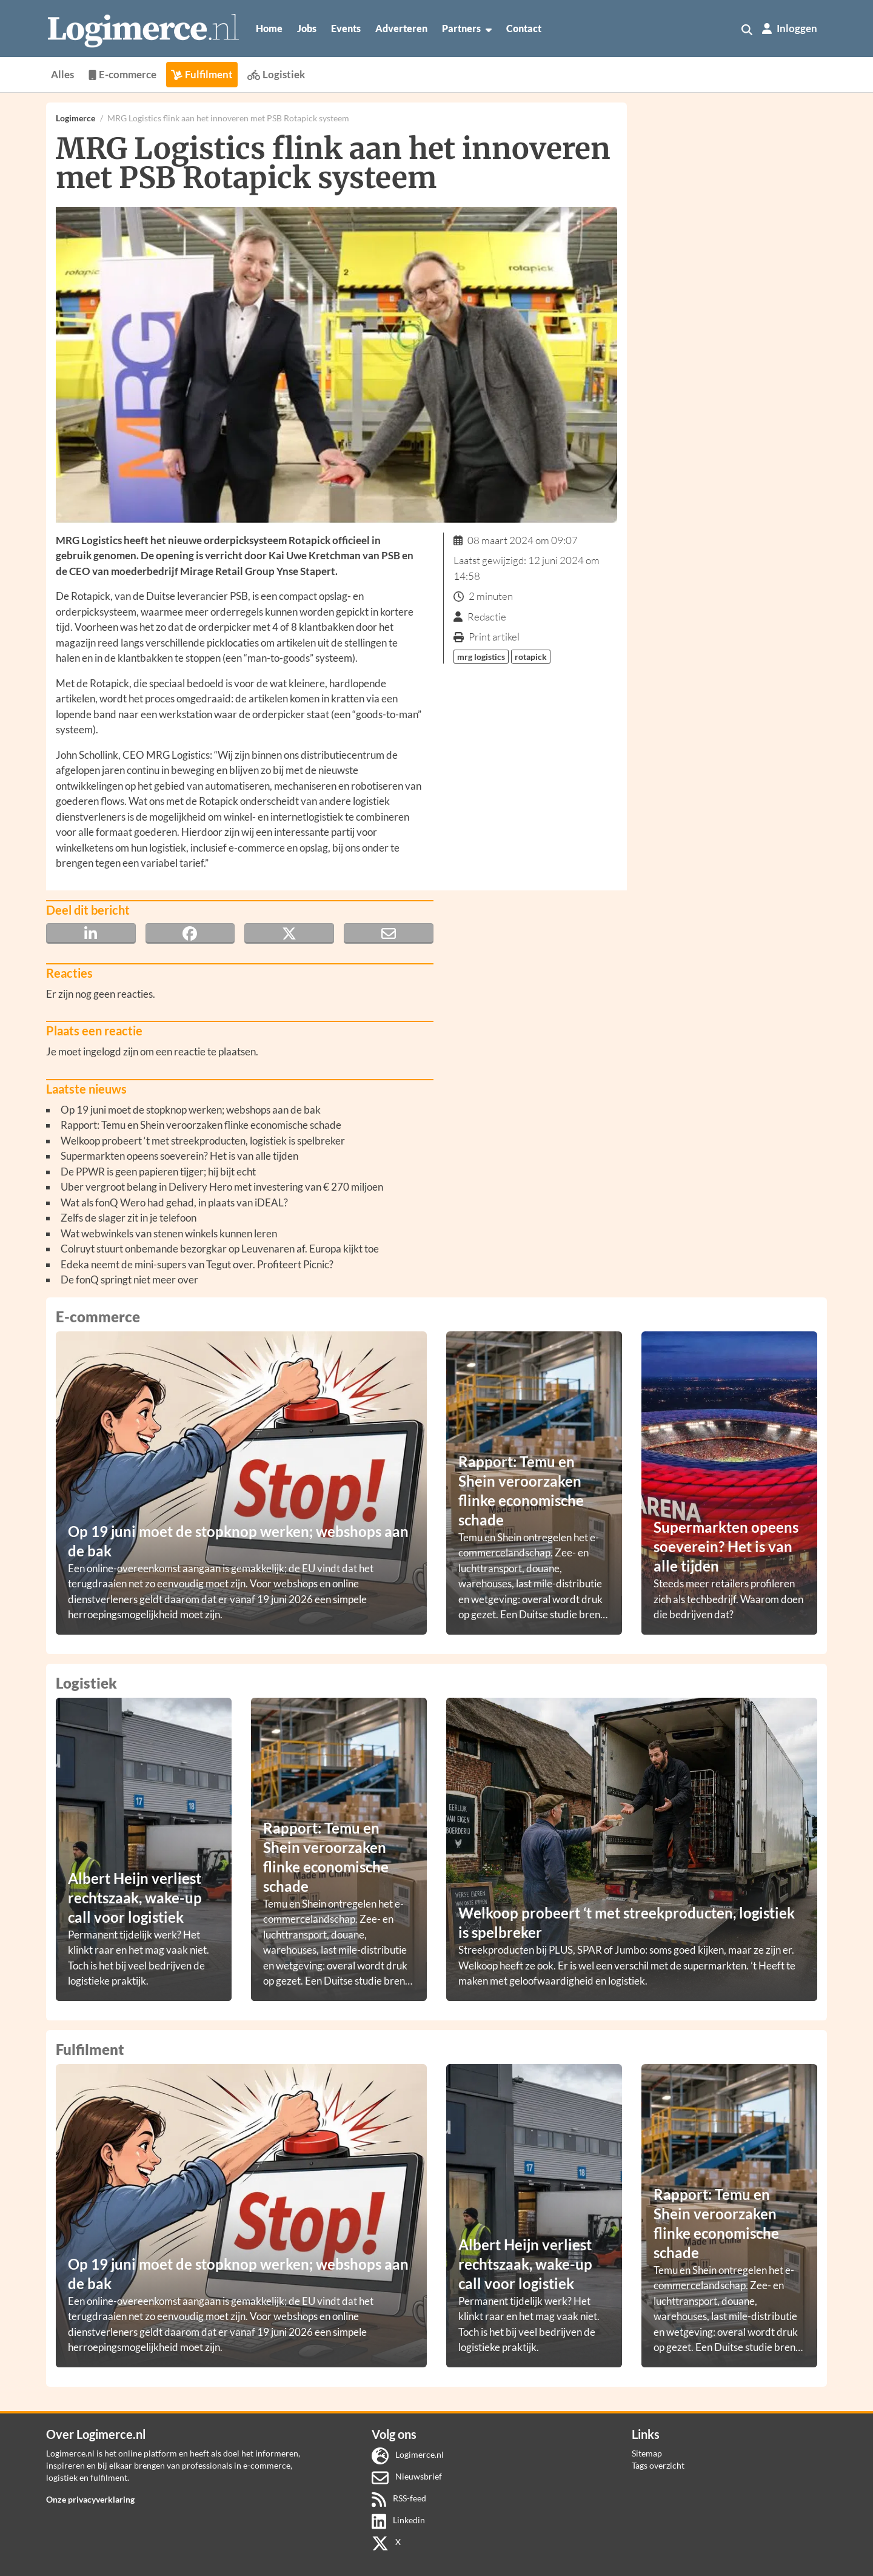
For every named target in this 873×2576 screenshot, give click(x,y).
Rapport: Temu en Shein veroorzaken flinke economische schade (201, 1124)
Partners (467, 28)
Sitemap (647, 2453)
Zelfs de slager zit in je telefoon (128, 1217)
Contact (523, 28)
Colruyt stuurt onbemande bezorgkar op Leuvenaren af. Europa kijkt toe (220, 1248)
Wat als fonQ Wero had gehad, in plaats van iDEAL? (174, 1202)
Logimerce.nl (408, 2454)
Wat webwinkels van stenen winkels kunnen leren (169, 1233)
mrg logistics (481, 656)
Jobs (306, 28)
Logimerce (75, 118)
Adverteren (401, 28)
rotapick (531, 656)
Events (346, 28)
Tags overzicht (658, 2465)
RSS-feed (399, 2498)
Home (269, 28)
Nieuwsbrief (407, 2476)
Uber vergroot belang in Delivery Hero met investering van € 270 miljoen (222, 1186)
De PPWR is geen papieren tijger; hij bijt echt (158, 1171)
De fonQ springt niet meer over (129, 1279)
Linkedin (399, 2520)
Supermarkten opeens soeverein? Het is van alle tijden (179, 1155)
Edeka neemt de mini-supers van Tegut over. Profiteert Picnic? (197, 1264)
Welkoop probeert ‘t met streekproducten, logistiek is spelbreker (203, 1140)
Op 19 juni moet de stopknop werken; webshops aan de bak (191, 1109)
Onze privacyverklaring (90, 2499)
